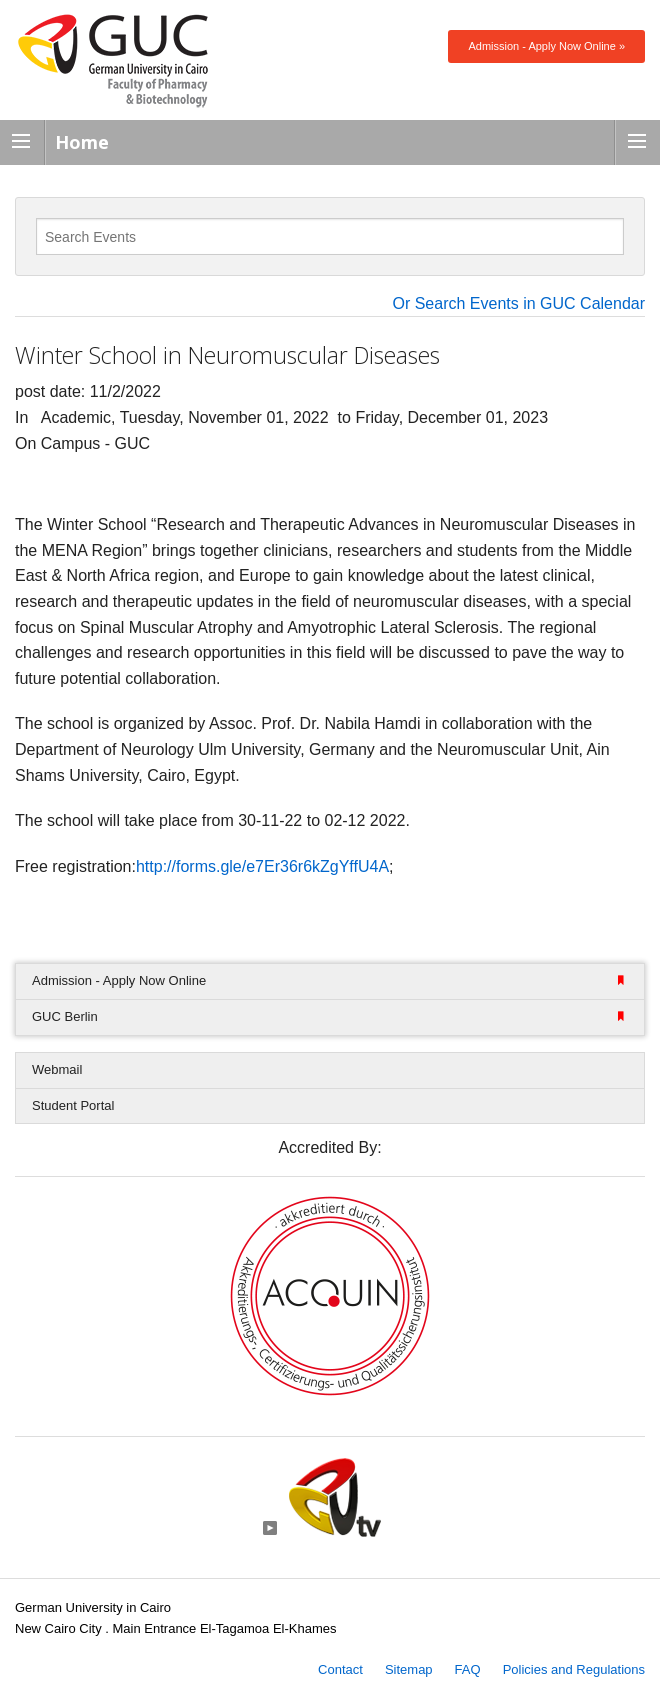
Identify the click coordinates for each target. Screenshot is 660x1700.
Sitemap (409, 1669)
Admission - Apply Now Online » (546, 46)
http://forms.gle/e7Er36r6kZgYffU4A (262, 866)
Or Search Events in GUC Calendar (518, 304)
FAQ (468, 1669)
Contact (340, 1669)
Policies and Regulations (574, 1669)
